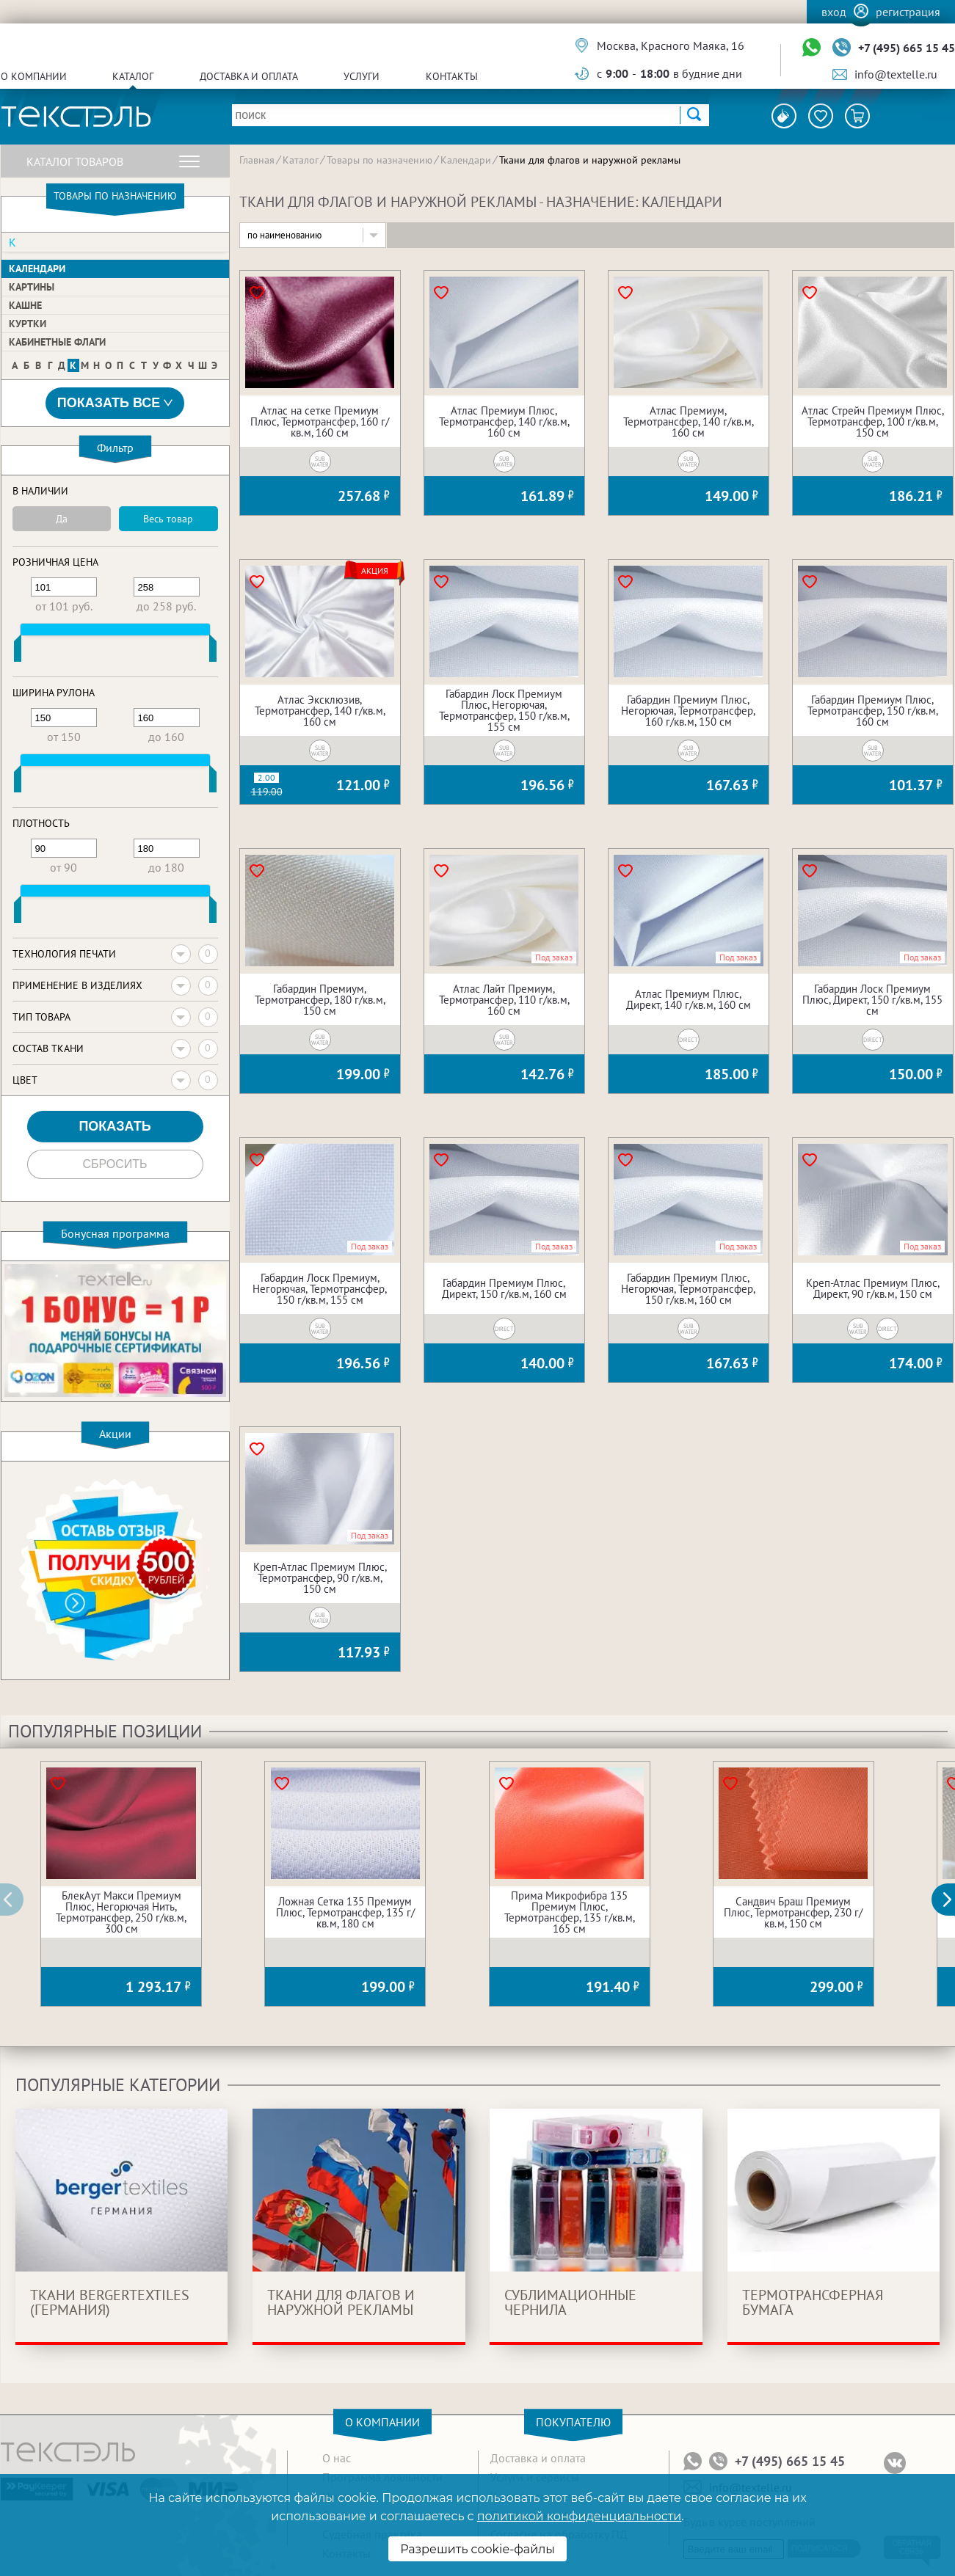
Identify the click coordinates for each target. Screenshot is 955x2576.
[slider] (17, 651)
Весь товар (168, 518)
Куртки (27, 323)
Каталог (132, 76)
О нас (336, 2458)
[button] (951, 1899)
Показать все (115, 403)
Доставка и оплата (249, 76)
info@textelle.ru (895, 74)
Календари (37, 268)
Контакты (452, 76)
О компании (34, 76)
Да (62, 518)
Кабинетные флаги (57, 342)
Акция (374, 570)
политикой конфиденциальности (579, 2516)
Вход (833, 12)
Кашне (25, 305)
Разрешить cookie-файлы (477, 2549)
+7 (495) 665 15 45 (906, 47)
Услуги (362, 76)
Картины (31, 286)
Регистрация (908, 12)
